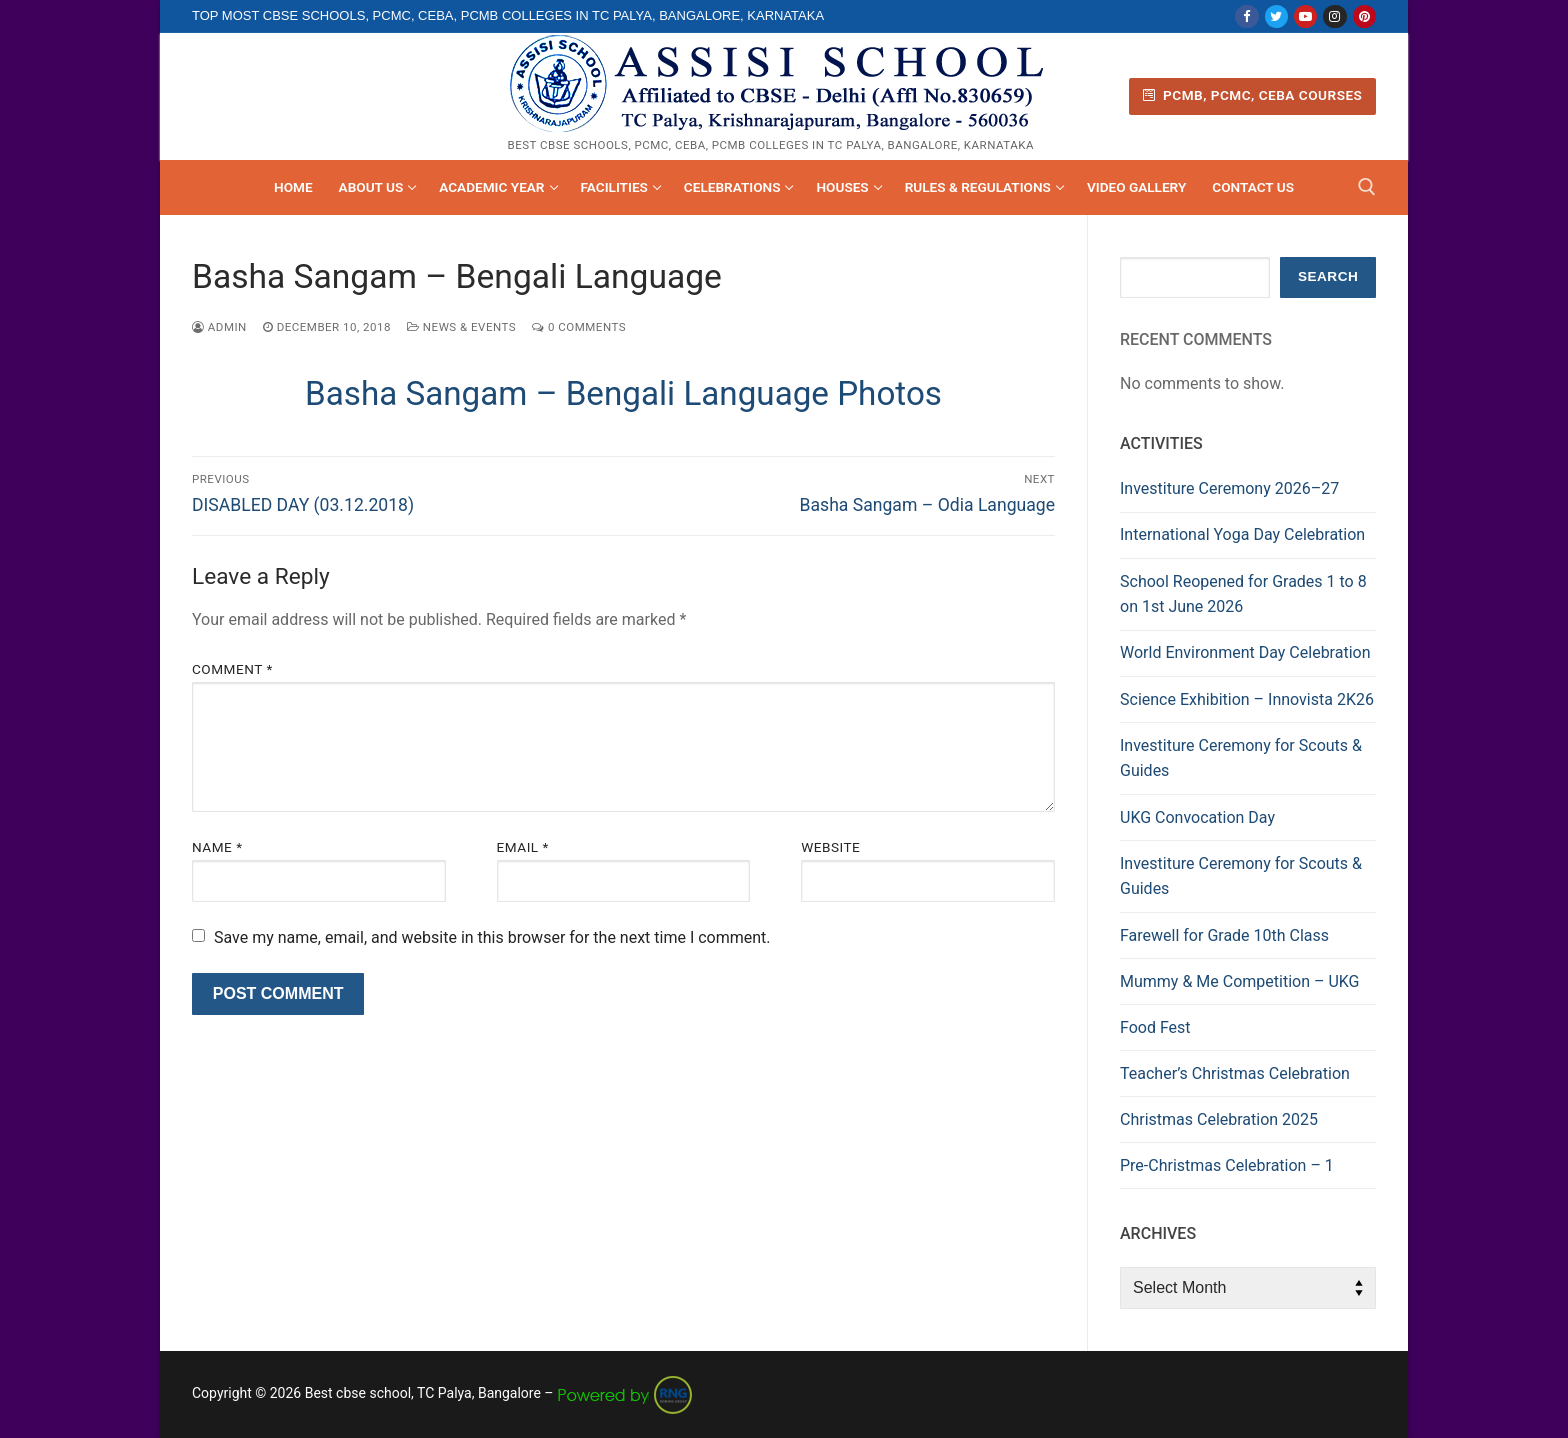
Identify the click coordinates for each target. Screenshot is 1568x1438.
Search (1328, 276)
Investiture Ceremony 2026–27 (1229, 488)
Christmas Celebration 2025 (1219, 1119)
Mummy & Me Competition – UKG (1240, 981)
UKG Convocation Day (1197, 817)
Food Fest (1155, 1027)
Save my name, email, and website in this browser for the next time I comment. (492, 937)
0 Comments (579, 327)
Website (830, 847)
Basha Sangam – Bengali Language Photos (623, 393)
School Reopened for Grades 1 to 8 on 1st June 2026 (1243, 594)
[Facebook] (1246, 16)
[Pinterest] (1364, 16)
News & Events (461, 327)
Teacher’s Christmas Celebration (1235, 1073)
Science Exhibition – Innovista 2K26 (1247, 699)
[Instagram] (1334, 16)
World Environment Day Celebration (1245, 652)
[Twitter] (1276, 16)
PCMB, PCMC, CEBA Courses (1253, 95)
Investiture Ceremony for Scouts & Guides (1241, 758)
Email (523, 847)
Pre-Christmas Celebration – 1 (1227, 1165)
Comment (232, 669)
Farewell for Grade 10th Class (1224, 935)
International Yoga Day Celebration (1242, 534)
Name (217, 847)
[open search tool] (1367, 187)
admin (219, 327)
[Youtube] (1305, 16)
